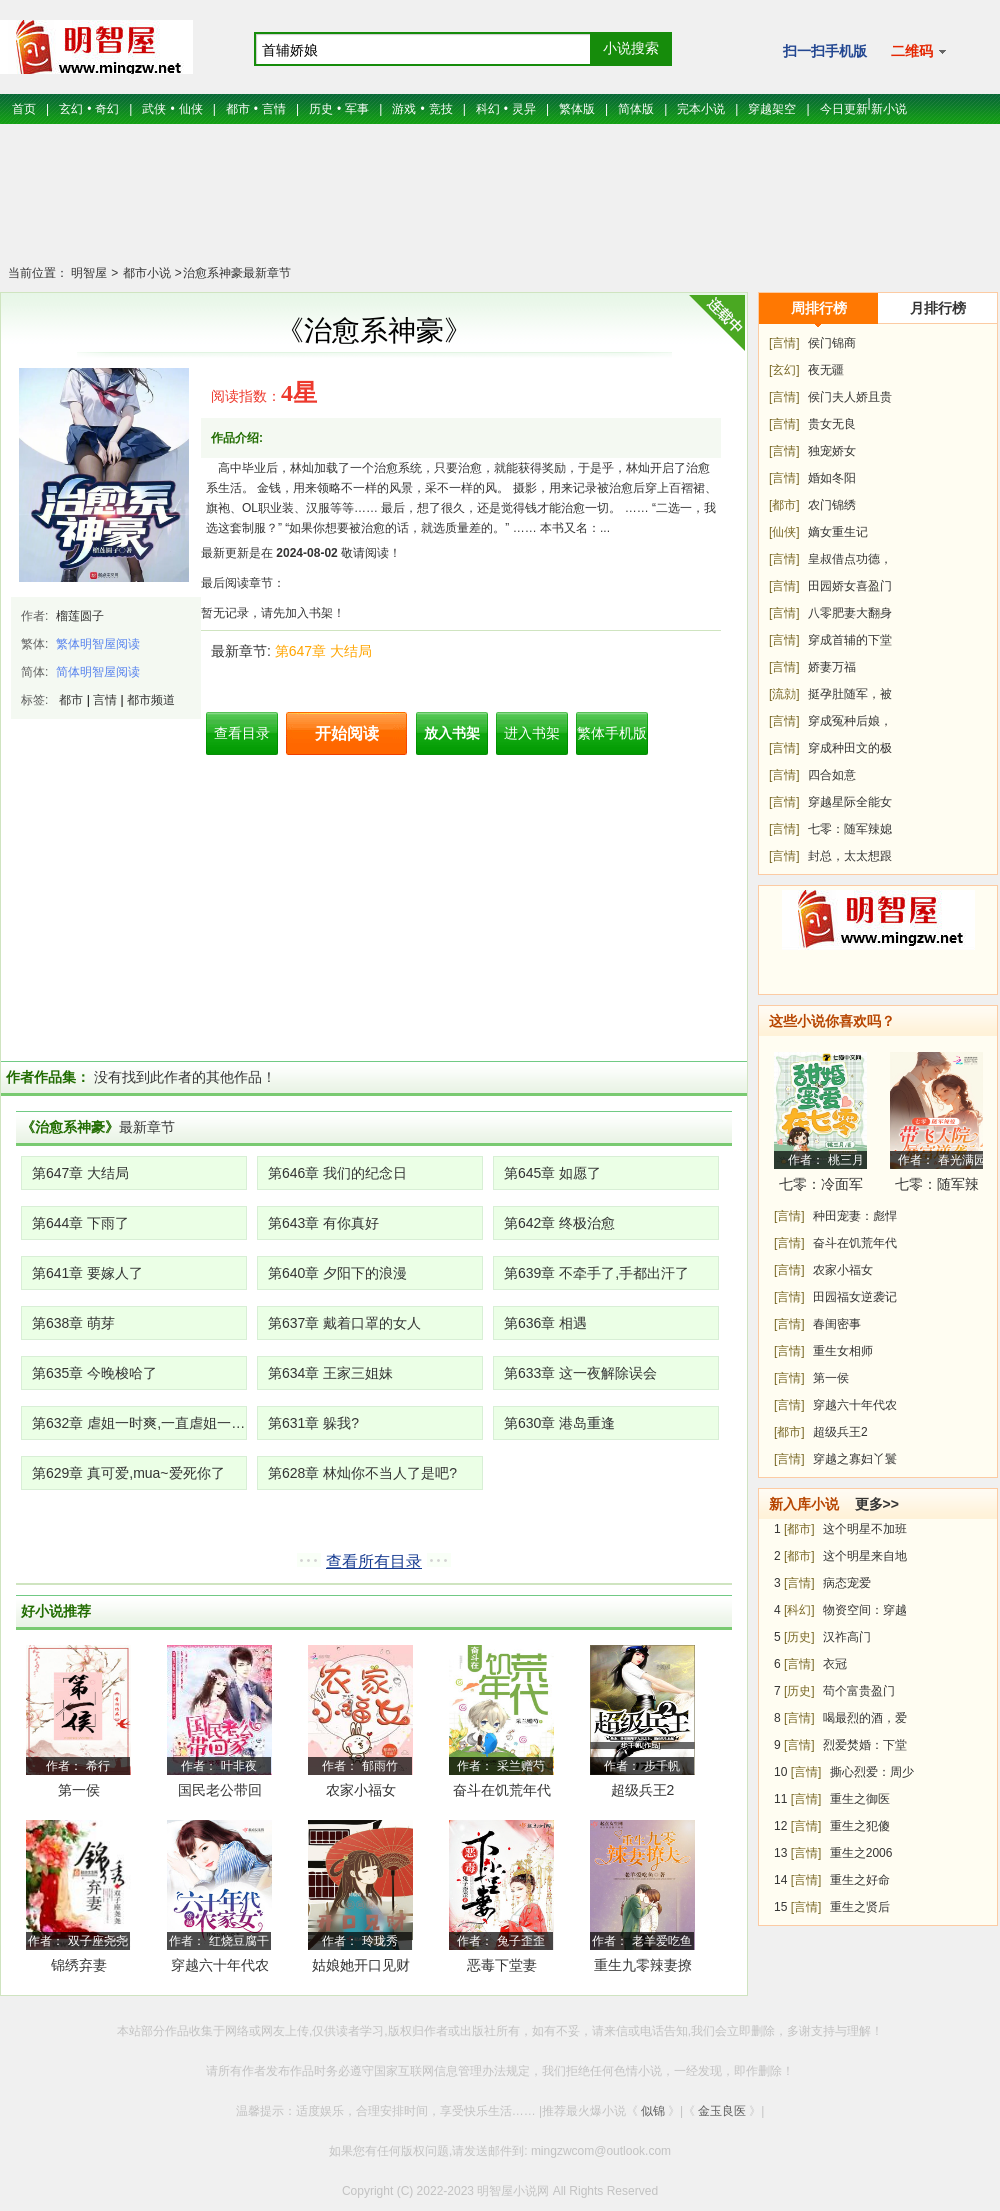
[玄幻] (784, 370)
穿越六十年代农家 (220, 1968)
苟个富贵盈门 (859, 1691)
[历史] (799, 1637)
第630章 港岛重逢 (559, 1423)
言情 (274, 109)
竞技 (441, 109)
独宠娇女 (832, 451)
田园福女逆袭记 (855, 1297)
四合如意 (832, 775)
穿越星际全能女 (850, 802)
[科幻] (799, 1610)
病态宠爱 (847, 1583)
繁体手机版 (612, 733)
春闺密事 (837, 1324)
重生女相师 (843, 1351)
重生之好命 (860, 1880)
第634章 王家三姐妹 (330, 1373)
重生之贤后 (860, 1907)
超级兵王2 (643, 1790)
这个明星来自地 (865, 1556)
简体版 (636, 109)
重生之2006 (861, 1853)
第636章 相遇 (545, 1323)
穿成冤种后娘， (850, 721)
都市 (238, 109)
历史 (321, 109)
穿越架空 (772, 109)
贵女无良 (832, 424)
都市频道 (151, 700)
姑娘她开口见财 (361, 1965)
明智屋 (89, 273)
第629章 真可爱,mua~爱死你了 (128, 1473)
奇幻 (107, 109)
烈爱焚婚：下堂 (865, 1745)
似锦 (653, 2111)
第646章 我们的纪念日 (337, 1173)
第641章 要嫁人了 (87, 1273)
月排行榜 (938, 308)
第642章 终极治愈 (559, 1223)
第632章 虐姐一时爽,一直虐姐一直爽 (139, 1423)
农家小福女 (361, 1790)
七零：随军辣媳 (850, 829)
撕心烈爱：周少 (872, 1772)
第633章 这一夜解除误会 (580, 1373)
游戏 (404, 109)
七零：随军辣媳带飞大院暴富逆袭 (937, 1187)
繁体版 (577, 109)
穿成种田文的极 (850, 748)
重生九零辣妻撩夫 (643, 1968)
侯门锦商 (832, 343)
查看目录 (242, 733)
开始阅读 (347, 733)
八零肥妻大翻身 (850, 613)
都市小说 (144, 273)
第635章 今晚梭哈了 (94, 1373)
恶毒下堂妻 (502, 1965)
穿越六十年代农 (855, 1405)
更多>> (877, 1504)
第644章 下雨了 (80, 1223)
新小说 (889, 109)
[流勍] (784, 694)
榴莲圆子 (80, 616)
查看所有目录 (374, 1561)
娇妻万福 (832, 667)
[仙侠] (784, 532)
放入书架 (452, 733)
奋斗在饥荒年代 (502, 1790)
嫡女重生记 (838, 532)
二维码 (918, 51)
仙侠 (191, 109)
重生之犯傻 (860, 1826)
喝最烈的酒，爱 (865, 1718)
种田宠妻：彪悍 (855, 1216)
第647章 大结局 (323, 651)
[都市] (784, 505)
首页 (24, 109)
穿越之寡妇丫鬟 (855, 1459)
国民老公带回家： (220, 1793)
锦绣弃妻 (79, 1965)
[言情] (784, 343)
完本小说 (701, 109)
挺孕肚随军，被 (850, 694)
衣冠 (835, 1664)
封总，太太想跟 (850, 856)
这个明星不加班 (865, 1529)
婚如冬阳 (832, 478)
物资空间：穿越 (865, 1610)
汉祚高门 (847, 1637)
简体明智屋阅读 (98, 672)
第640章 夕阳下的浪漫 (337, 1273)
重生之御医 (860, 1799)
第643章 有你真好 (323, 1223)
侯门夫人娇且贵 (850, 397)
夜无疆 (826, 370)
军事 (357, 109)
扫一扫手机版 (825, 51)
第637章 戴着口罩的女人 (344, 1323)
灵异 (524, 109)
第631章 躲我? (313, 1423)
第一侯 (79, 1790)
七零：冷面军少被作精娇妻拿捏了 (821, 1187)
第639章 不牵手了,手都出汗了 (596, 1273)
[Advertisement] (500, 205)
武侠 (154, 109)
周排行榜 (819, 308)
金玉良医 (722, 2111)
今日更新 (844, 109)
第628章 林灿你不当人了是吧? (362, 1473)
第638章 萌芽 (73, 1323)
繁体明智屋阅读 (98, 644)
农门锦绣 (832, 505)
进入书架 (532, 733)
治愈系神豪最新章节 (237, 273)
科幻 (488, 109)
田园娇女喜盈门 (850, 586)
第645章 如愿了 (552, 1173)
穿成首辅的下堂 (850, 640)
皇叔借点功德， (850, 559)
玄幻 (71, 109)
